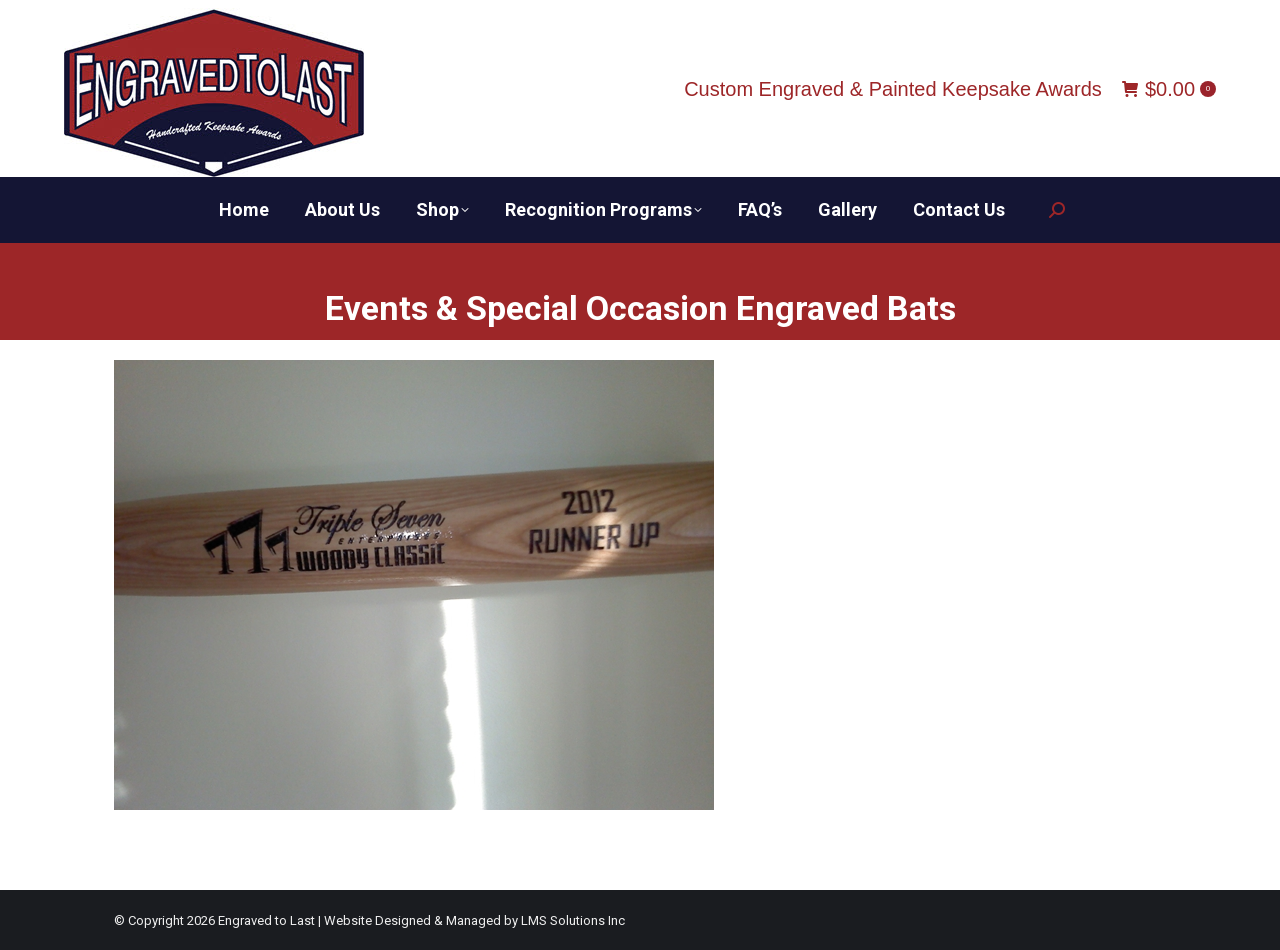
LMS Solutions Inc (573, 920)
